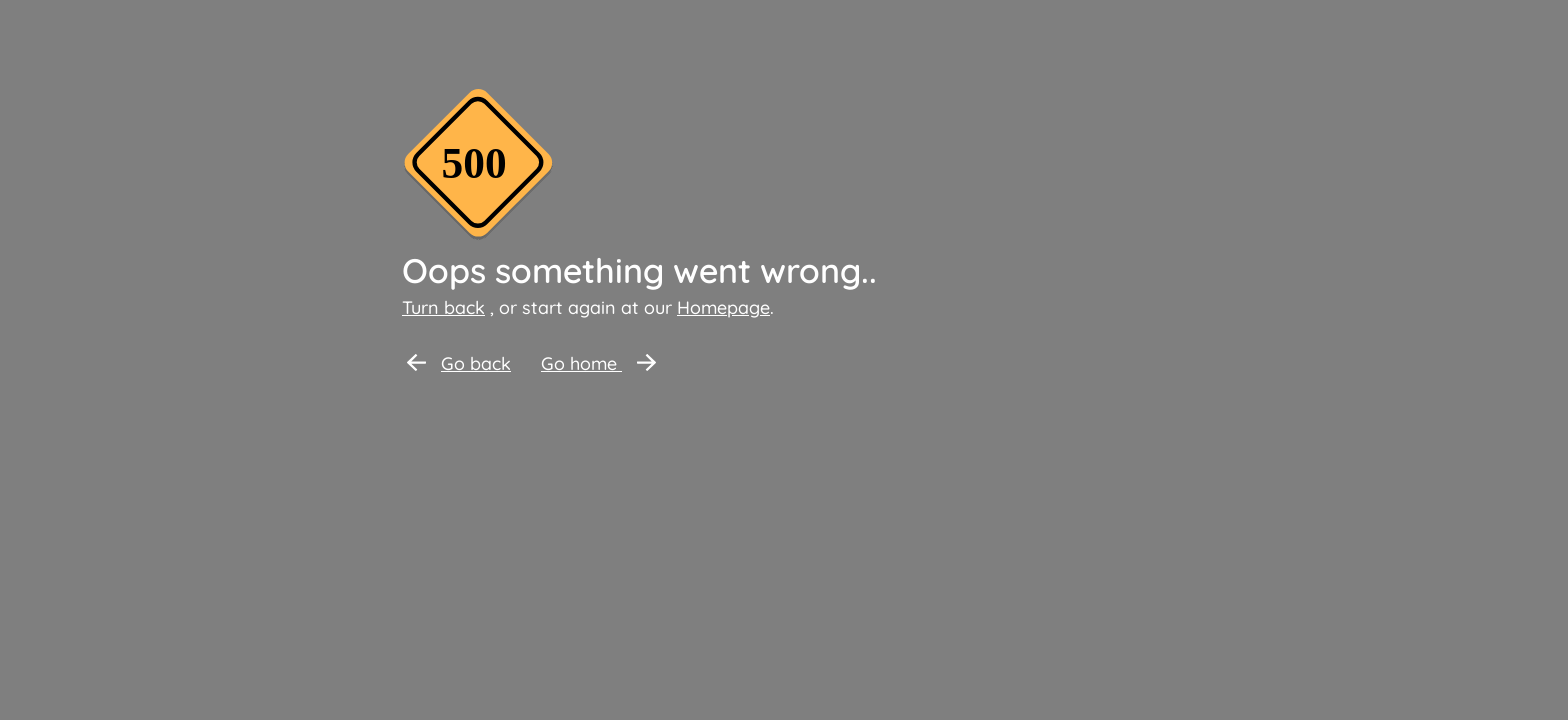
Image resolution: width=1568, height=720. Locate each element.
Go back (459, 363)
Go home (598, 363)
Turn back (443, 307)
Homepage (723, 307)
